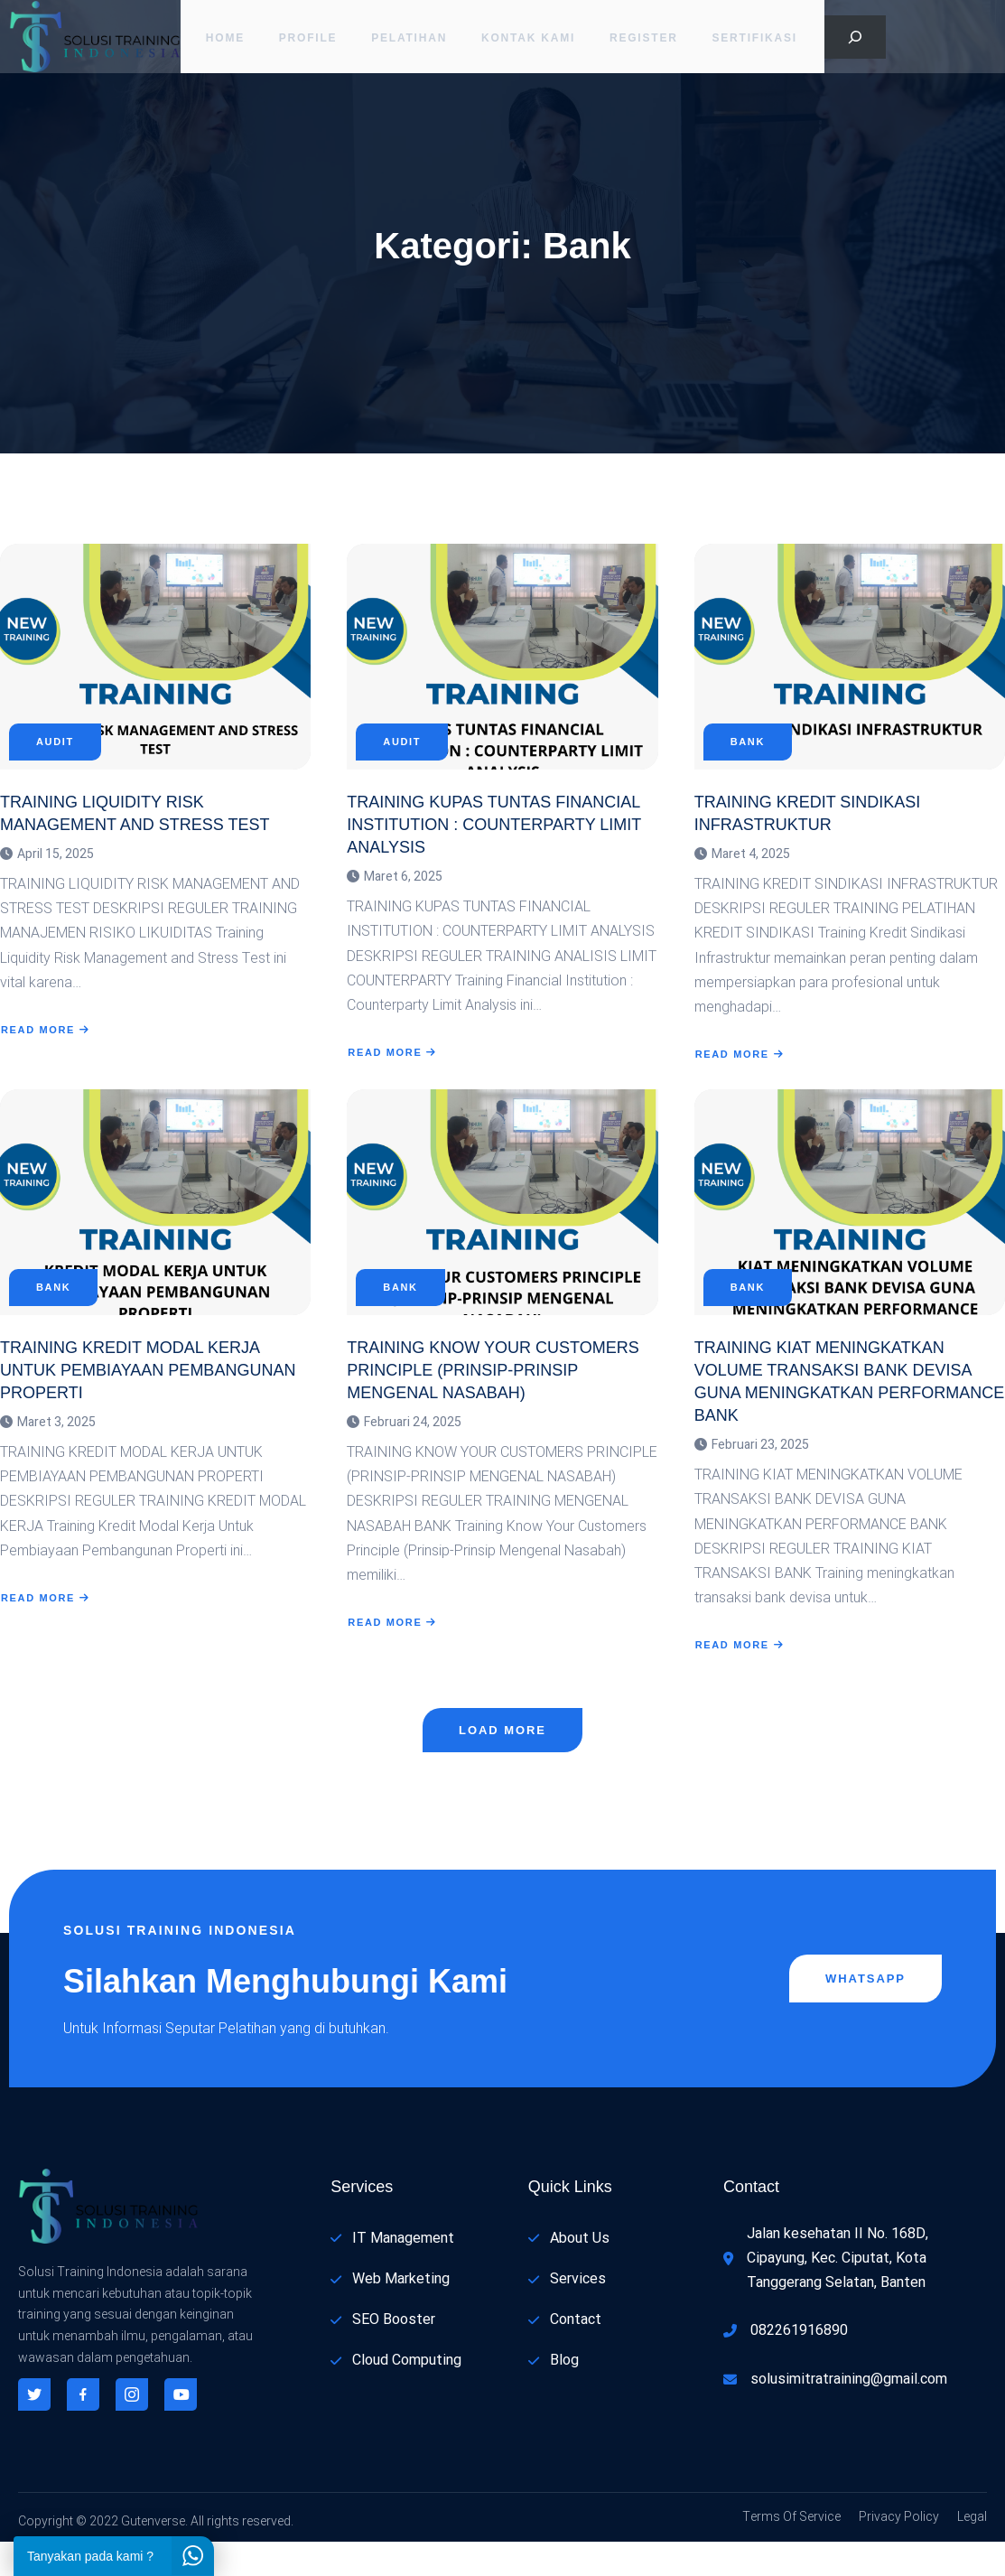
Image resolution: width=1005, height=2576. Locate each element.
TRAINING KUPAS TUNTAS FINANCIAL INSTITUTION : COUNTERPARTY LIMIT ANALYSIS (494, 841)
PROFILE (306, 40)
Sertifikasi (760, 40)
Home (220, 40)
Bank (747, 759)
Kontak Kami (530, 40)
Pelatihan (409, 40)
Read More (45, 1046)
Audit (55, 759)
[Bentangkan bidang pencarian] (855, 40)
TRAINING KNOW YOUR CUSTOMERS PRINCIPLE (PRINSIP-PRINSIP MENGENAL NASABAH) (492, 1396)
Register (647, 40)
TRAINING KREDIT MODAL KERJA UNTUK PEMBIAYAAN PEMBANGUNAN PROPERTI (147, 1396)
